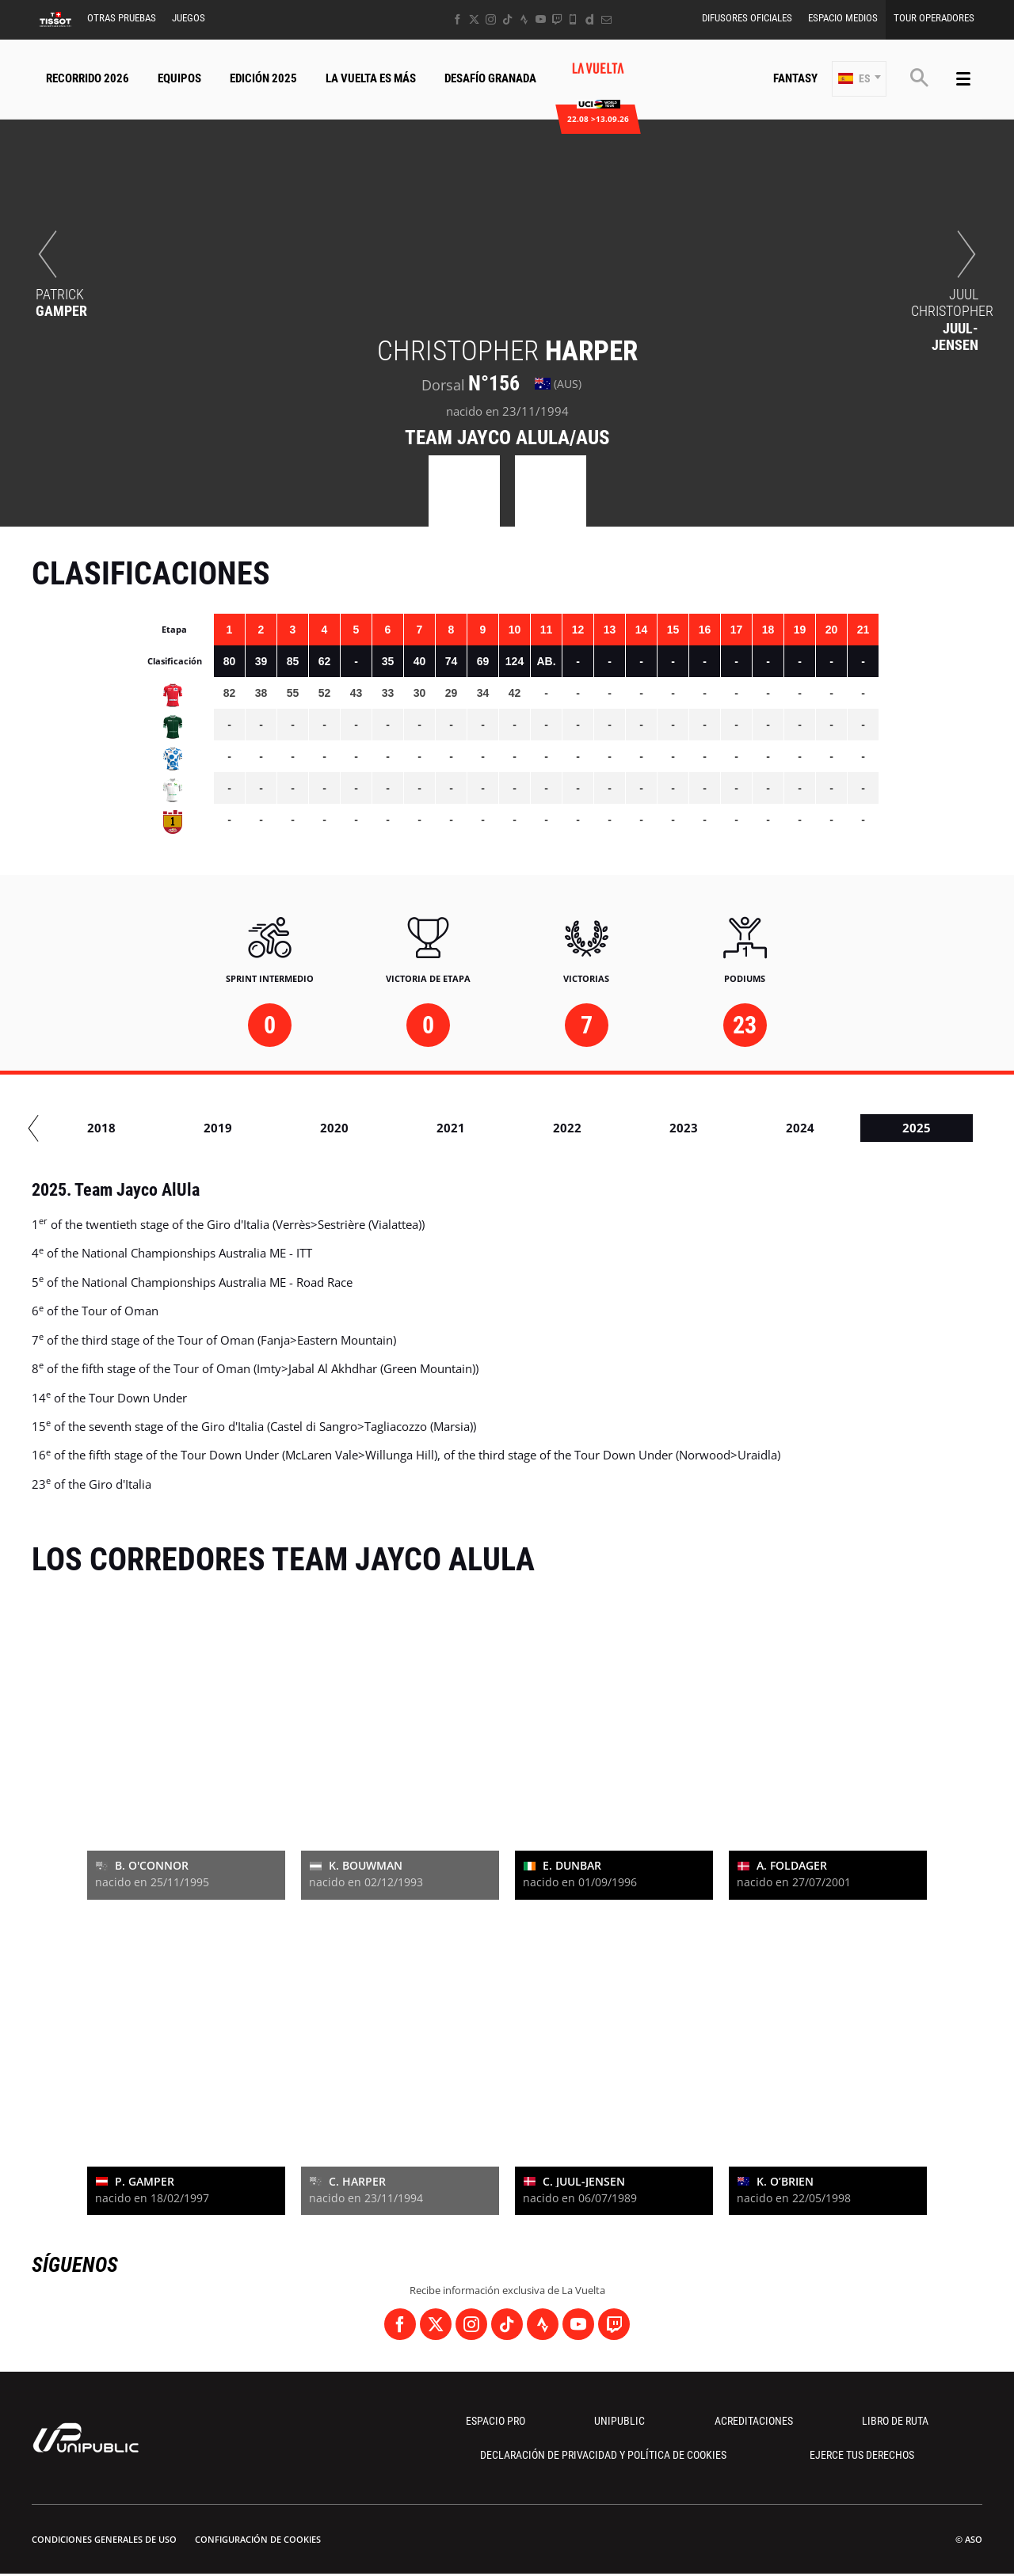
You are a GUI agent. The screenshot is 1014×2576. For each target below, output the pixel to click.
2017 (58, 1128)
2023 (757, 1128)
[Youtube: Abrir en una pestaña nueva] (540, 19)
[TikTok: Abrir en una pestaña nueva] (507, 19)
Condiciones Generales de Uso (104, 2539)
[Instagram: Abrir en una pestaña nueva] (490, 19)
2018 (175, 1128)
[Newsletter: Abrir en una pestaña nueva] (606, 19)
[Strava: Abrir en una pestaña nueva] (524, 19)
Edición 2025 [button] (263, 78)
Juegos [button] (188, 18)
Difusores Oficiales (747, 18)
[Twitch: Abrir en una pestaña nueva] (557, 19)
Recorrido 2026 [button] (87, 78)
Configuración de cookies (258, 2539)
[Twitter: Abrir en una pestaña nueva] (474, 19)
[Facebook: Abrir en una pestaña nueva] (457, 19)
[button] (859, 79)
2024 (874, 1128)
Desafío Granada (490, 78)
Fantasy (795, 78)
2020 (408, 1128)
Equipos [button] (179, 78)
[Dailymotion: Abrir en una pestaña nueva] (589, 19)
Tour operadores (934, 18)
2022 (641, 1128)
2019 (291, 1128)
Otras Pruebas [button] (121, 18)
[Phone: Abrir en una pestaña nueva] (573, 19)
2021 (524, 1128)
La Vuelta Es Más (371, 78)
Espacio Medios (843, 18)
